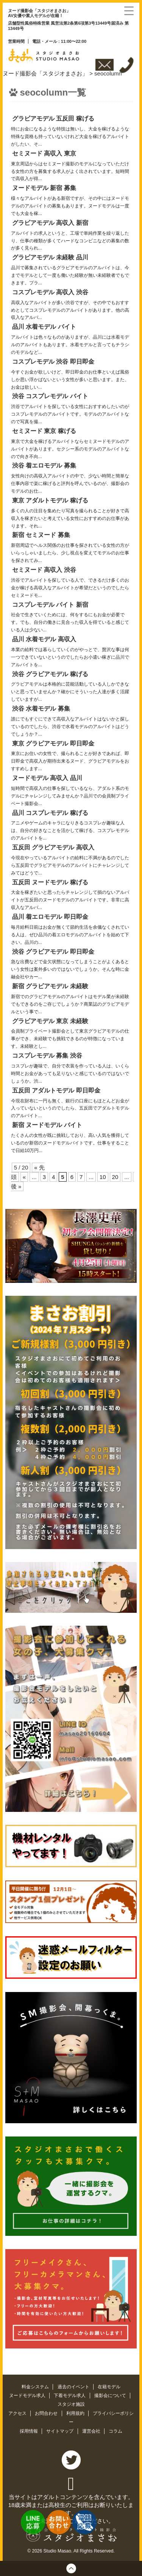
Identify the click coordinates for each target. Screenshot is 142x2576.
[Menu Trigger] (129, 10)
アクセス (18, 2413)
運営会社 (91, 2431)
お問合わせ (47, 2413)
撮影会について (110, 2395)
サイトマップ (60, 2431)
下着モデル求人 (70, 2395)
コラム (115, 2431)
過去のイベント (74, 2386)
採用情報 (29, 2431)
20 (115, 1177)
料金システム (36, 2386)
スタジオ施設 (71, 2404)
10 (103, 1177)
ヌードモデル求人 (28, 2395)
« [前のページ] (24, 1177)
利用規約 (76, 2413)
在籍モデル (109, 2386)
